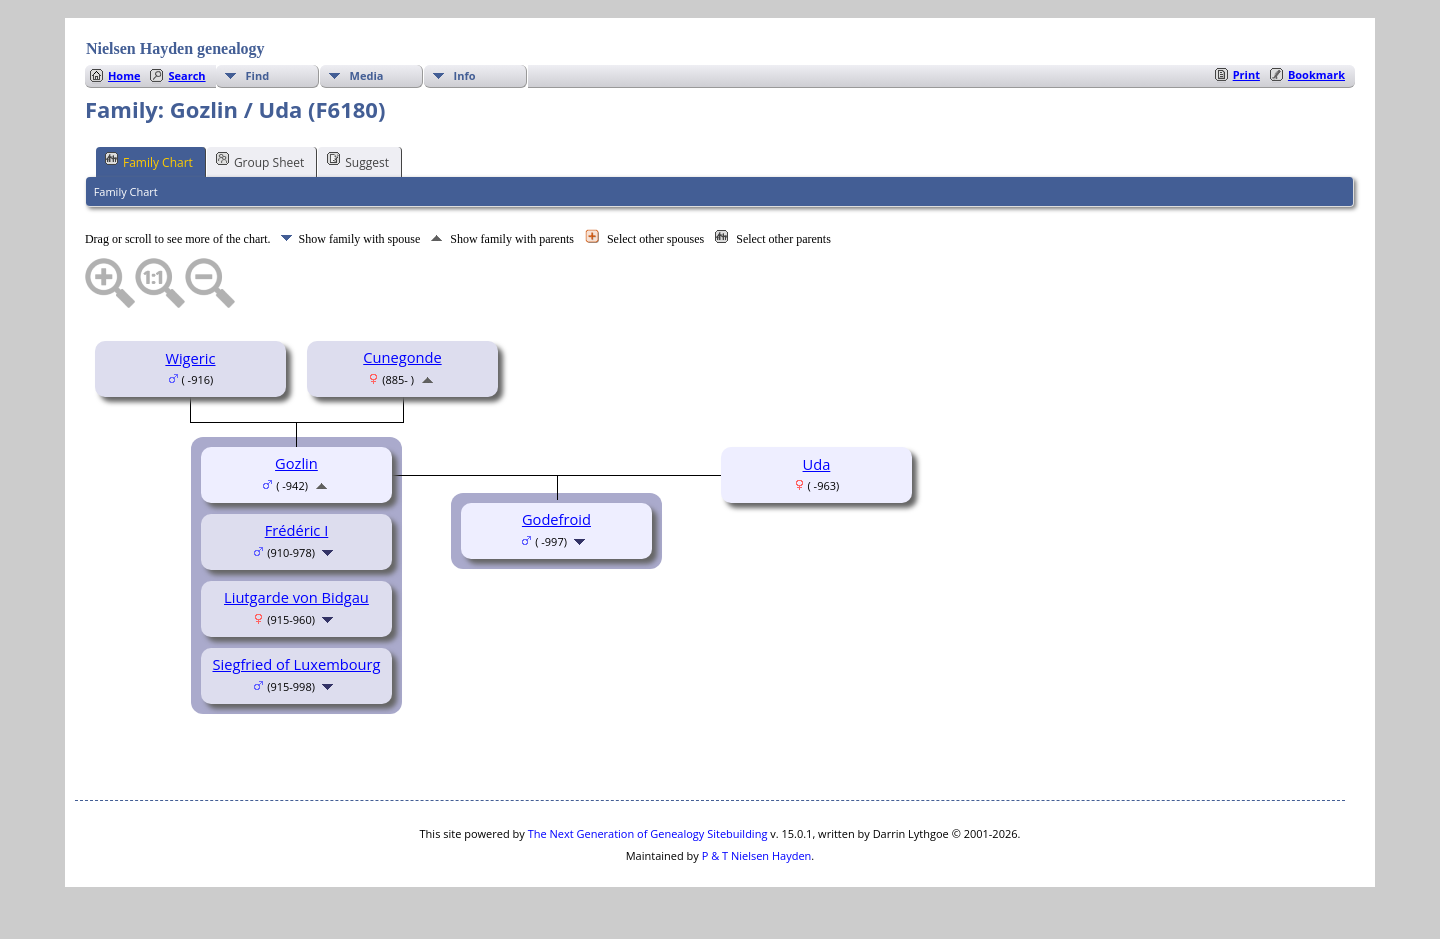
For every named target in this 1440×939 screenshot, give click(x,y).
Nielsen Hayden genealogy (175, 48)
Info (465, 75)
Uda (817, 464)
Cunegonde (402, 357)
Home (124, 75)
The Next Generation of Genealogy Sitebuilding (648, 833)
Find (258, 75)
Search (186, 75)
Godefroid (556, 519)
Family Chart (149, 161)
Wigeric (190, 358)
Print (1246, 74)
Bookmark (1316, 74)
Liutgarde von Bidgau (296, 597)
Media (367, 75)
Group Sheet (260, 161)
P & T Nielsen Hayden (757, 855)
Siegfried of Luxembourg (296, 664)
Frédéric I (297, 530)
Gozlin (296, 463)
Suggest (358, 161)
